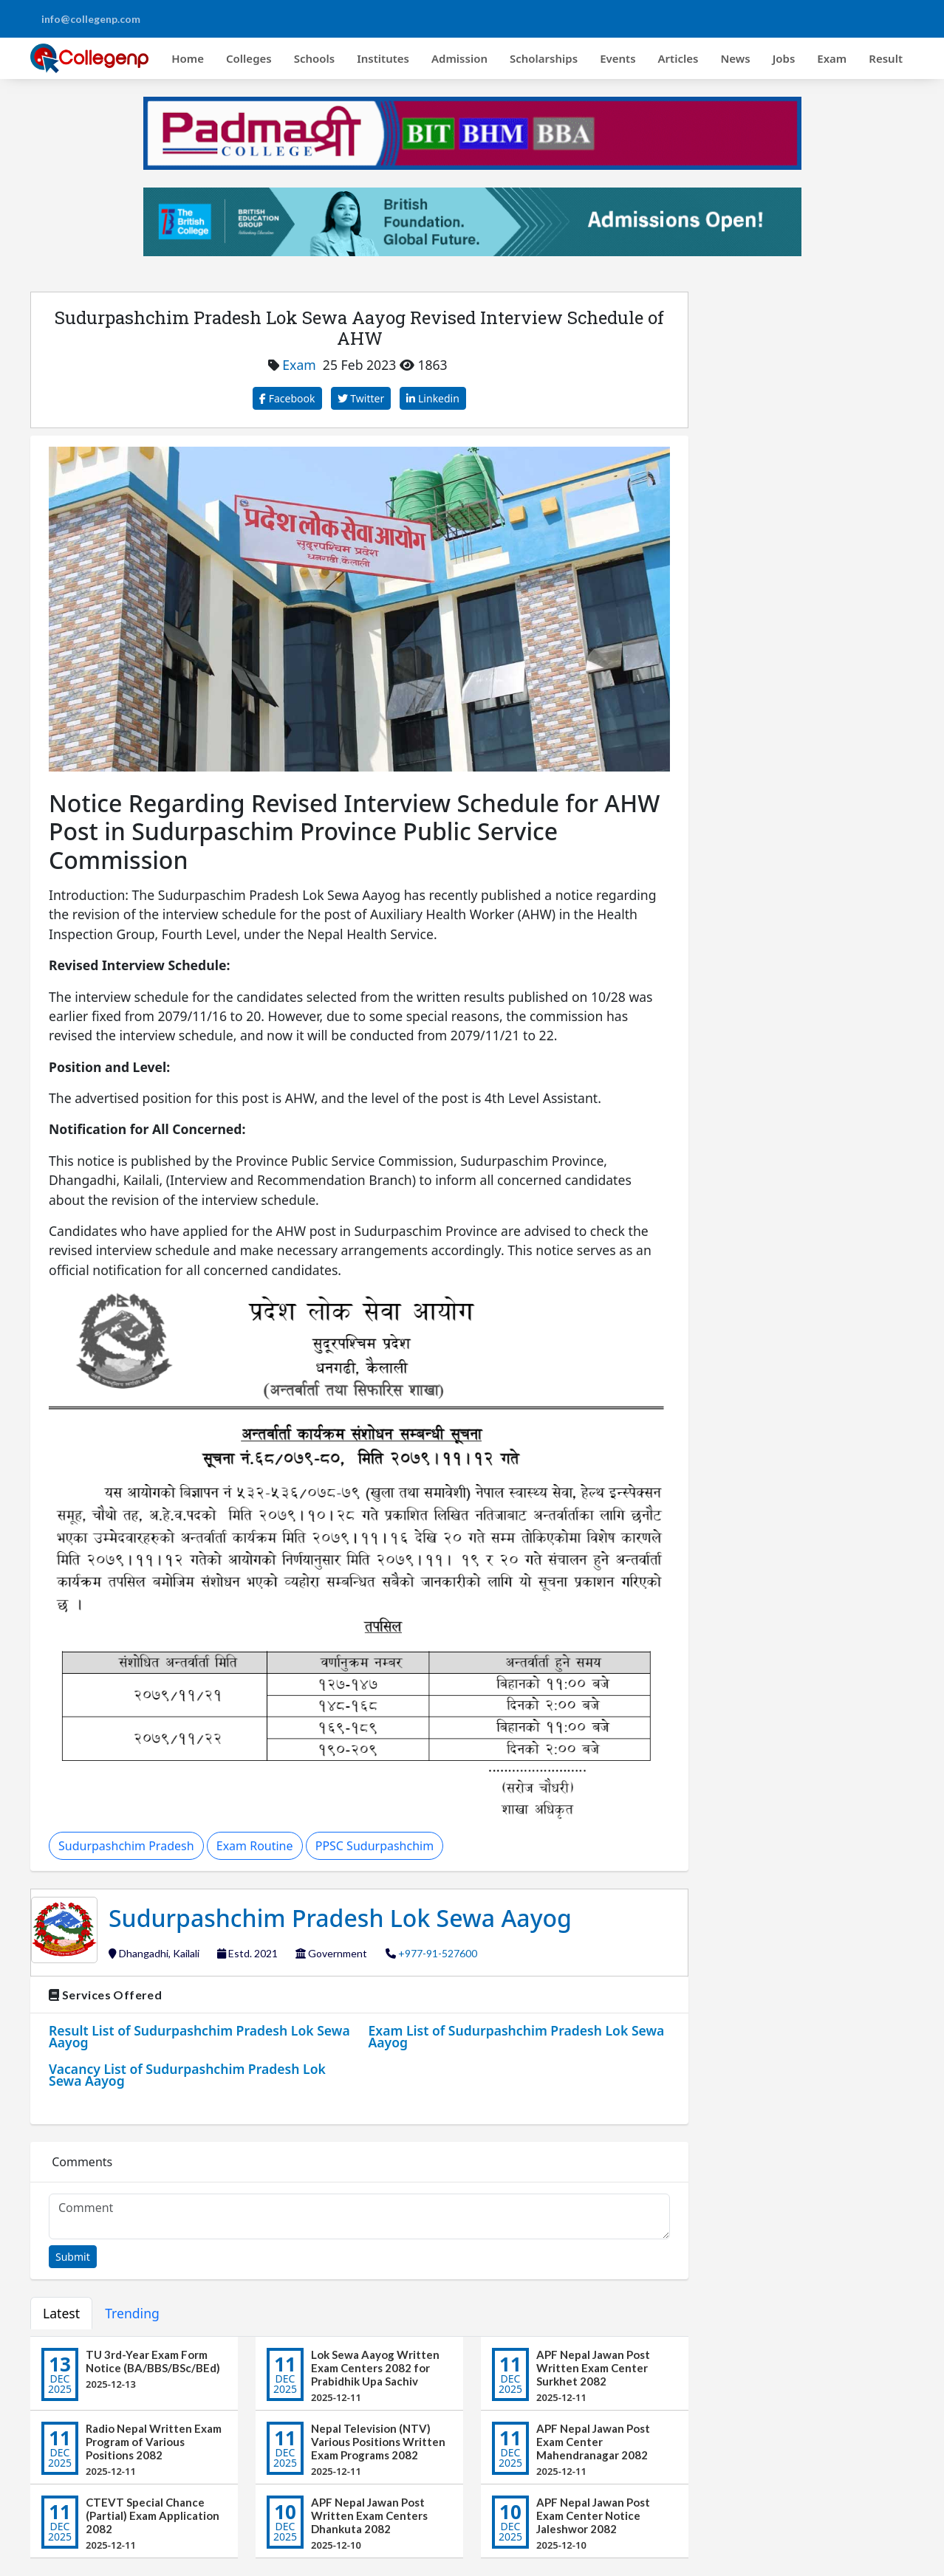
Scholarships (544, 58)
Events (617, 58)
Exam (831, 58)
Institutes (383, 58)
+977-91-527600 (437, 1953)
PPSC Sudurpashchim (374, 1846)
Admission (459, 58)
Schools (314, 58)
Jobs (784, 58)
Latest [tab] (61, 2313)
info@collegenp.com (90, 19)
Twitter (361, 398)
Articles (678, 58)
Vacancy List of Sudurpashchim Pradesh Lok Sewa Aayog (187, 2074)
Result (886, 58)
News (735, 58)
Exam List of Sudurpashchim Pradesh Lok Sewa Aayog (517, 2036)
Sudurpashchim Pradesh (126, 1846)
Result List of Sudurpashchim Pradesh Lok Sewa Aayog (199, 2036)
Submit (72, 2257)
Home (187, 58)
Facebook (287, 398)
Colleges (249, 58)
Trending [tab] (132, 2313)
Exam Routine (254, 1846)
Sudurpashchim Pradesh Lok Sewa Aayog (340, 1918)
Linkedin (432, 398)
